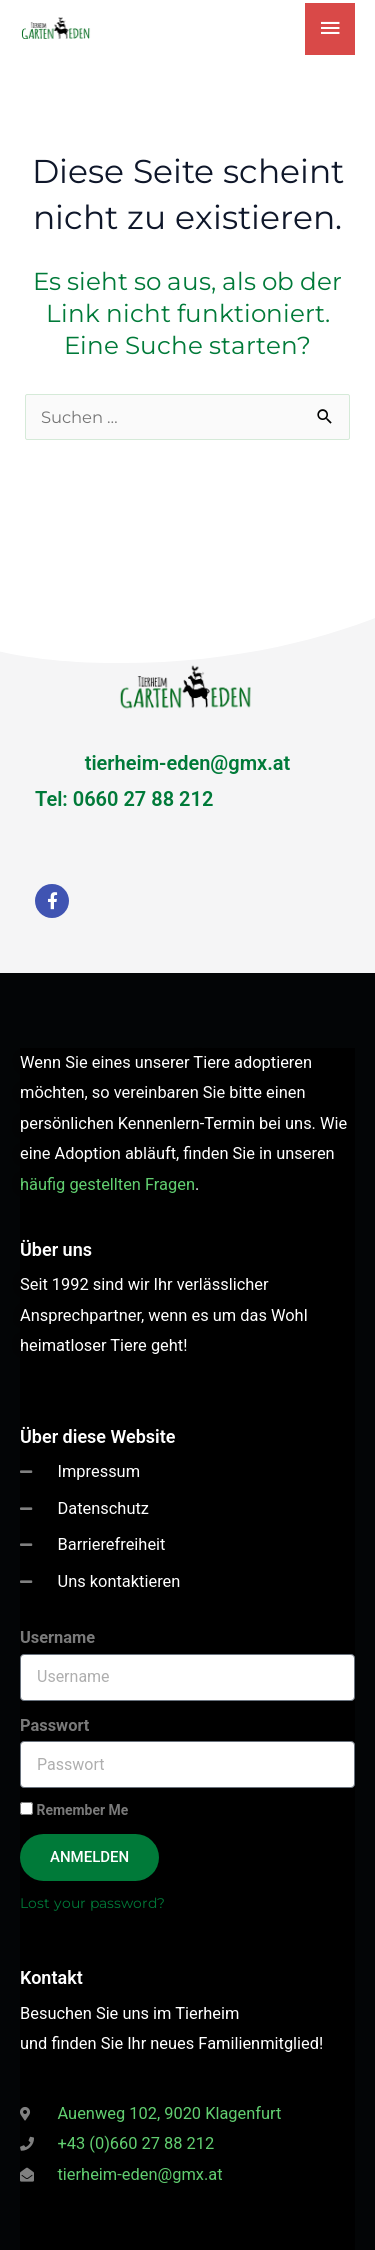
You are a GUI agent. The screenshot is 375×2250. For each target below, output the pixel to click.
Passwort (54, 1725)
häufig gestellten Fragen (107, 1184)
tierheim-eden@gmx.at (188, 763)
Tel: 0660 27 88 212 (124, 799)
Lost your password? (92, 1903)
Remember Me (74, 1810)
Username (57, 1637)
